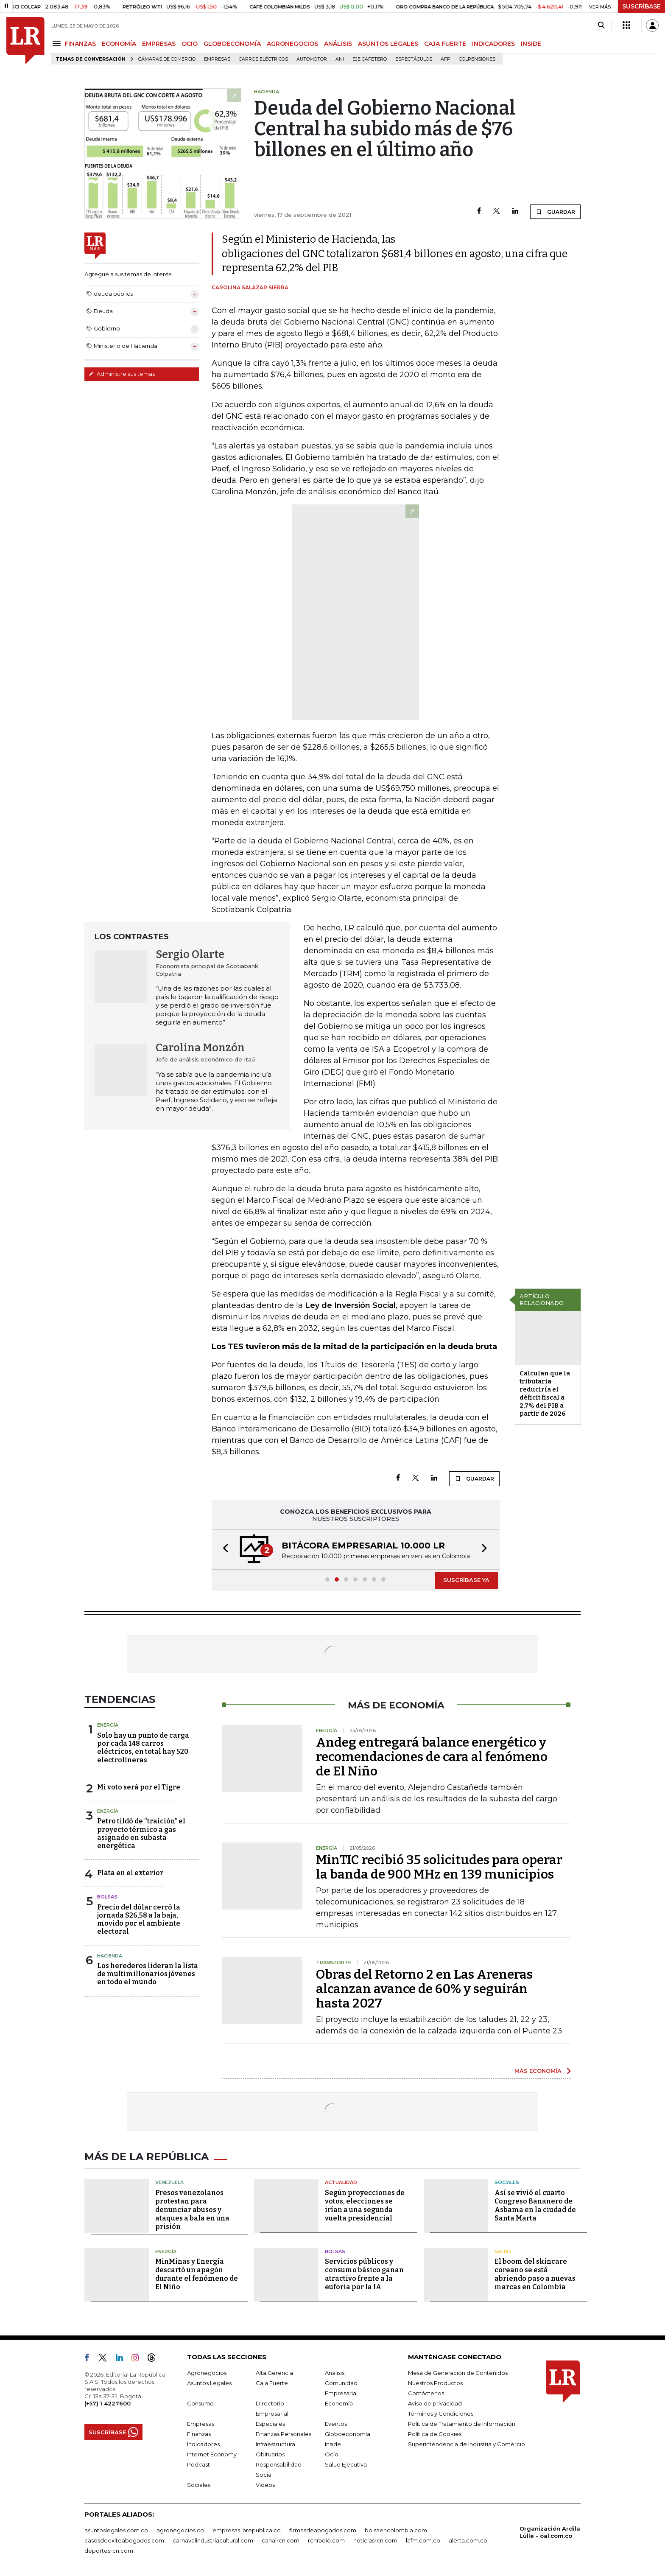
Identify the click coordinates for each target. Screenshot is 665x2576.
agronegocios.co (180, 2530)
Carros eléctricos (263, 59)
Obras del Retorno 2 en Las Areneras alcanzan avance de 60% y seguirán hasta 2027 (424, 1989)
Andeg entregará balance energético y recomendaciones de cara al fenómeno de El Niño (432, 1757)
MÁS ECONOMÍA (538, 2070)
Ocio (331, 2454)
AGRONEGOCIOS (292, 44)
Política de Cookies (434, 2433)
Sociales (507, 2182)
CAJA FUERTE (445, 44)
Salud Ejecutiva (346, 2464)
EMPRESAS (159, 44)
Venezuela (169, 2182)
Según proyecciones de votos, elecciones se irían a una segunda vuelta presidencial (365, 2205)
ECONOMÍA (119, 44)
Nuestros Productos (435, 2383)
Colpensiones (477, 59)
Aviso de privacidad (435, 2403)
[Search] (601, 25)
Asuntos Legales (209, 2383)
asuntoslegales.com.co (116, 2530)
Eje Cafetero (369, 59)
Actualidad (341, 2182)
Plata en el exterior (130, 1873)
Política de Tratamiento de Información (461, 2423)
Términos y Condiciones (440, 2413)
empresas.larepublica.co (246, 2530)
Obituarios (270, 2454)
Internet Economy (212, 2454)
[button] (223, 1549)
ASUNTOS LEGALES (388, 44)
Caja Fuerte (272, 2383)
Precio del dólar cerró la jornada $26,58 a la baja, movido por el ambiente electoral (138, 1919)
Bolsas (107, 1897)
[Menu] (57, 43)
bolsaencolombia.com (396, 2530)
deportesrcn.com (108, 2550)
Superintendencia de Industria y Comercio (466, 2444)
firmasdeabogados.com (322, 2530)
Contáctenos (426, 2393)
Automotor (311, 59)
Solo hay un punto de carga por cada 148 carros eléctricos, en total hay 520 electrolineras (143, 1747)
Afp (445, 59)
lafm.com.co (423, 2540)
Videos (265, 2484)
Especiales (270, 2423)
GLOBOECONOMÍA (232, 44)
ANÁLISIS (338, 44)
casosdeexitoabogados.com (124, 2540)
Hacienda (109, 1956)
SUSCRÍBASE (641, 6)
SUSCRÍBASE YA (466, 1579)
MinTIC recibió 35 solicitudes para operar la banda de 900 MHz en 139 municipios (439, 1867)
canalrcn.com (280, 2540)
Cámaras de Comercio (167, 59)
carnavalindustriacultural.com (213, 2540)
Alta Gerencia (274, 2372)
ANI (339, 59)
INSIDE (531, 44)
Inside (333, 2444)
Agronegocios (206, 2372)
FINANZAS (80, 44)
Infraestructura (275, 2444)
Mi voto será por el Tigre (138, 1787)
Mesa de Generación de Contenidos (458, 2372)
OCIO (190, 44)
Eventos (336, 2423)
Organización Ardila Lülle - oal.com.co (550, 2532)
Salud (503, 2251)
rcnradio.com (326, 2540)
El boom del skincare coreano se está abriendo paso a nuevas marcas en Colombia (535, 2274)
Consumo (200, 2403)
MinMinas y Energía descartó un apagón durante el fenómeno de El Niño (196, 2274)
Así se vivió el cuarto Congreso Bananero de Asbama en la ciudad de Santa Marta (535, 2205)
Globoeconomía (347, 2433)
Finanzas (199, 2433)
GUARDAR (555, 211)
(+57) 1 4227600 (107, 2403)
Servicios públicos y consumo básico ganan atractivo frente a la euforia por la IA (364, 2274)
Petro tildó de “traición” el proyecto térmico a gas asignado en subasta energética (141, 1833)
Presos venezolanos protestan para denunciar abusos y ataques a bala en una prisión (192, 2210)
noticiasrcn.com (375, 2540)
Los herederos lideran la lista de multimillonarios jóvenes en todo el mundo (147, 1974)
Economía (339, 2403)
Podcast (198, 2464)
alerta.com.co (468, 2540)
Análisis (334, 2372)
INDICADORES (493, 44)
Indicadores (203, 2444)
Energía (107, 1725)
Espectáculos (413, 59)
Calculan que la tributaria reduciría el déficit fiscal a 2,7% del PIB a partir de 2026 (545, 1393)
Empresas (217, 59)
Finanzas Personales (283, 2433)
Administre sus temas (122, 373)
